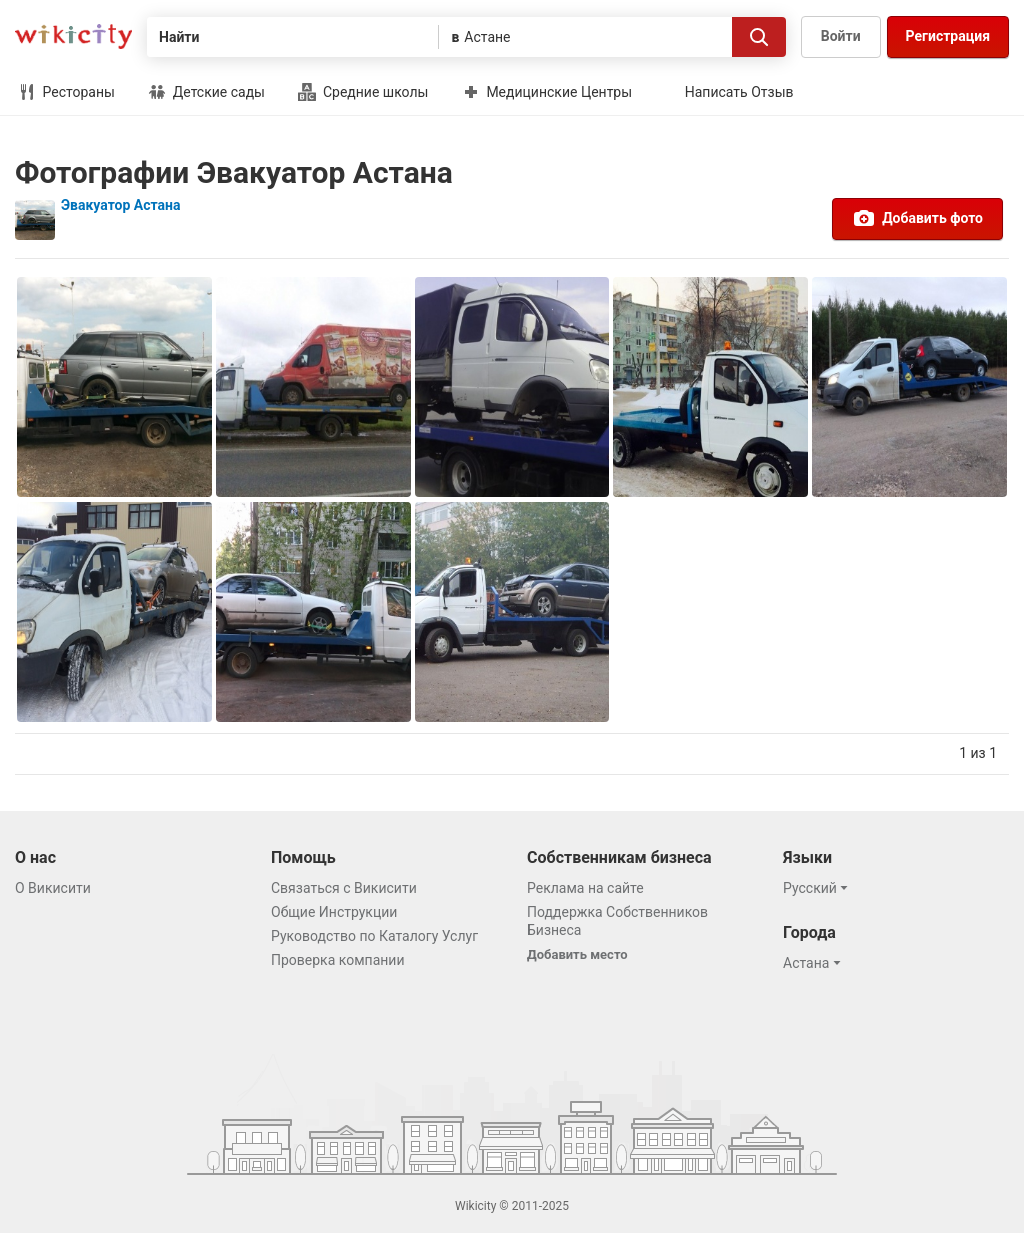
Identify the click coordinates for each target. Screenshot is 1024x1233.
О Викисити (53, 888)
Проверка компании (338, 960)
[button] (818, 888)
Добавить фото (917, 218)
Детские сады (206, 92)
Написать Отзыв (739, 92)
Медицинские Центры (547, 92)
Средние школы (363, 92)
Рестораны (66, 92)
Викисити (73, 36)
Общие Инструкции (334, 912)
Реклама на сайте (585, 888)
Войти (841, 36)
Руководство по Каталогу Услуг (374, 936)
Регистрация (948, 36)
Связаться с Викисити (344, 888)
